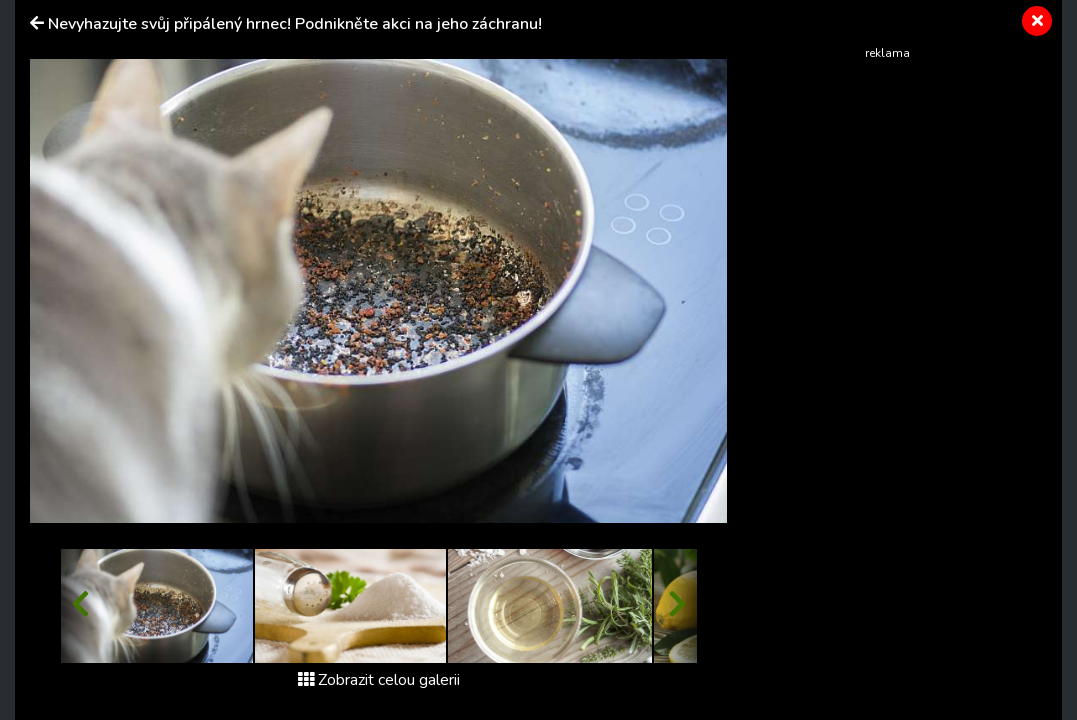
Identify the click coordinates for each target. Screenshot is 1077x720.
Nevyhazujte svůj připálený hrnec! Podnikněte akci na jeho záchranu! (295, 24)
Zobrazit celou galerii (379, 680)
